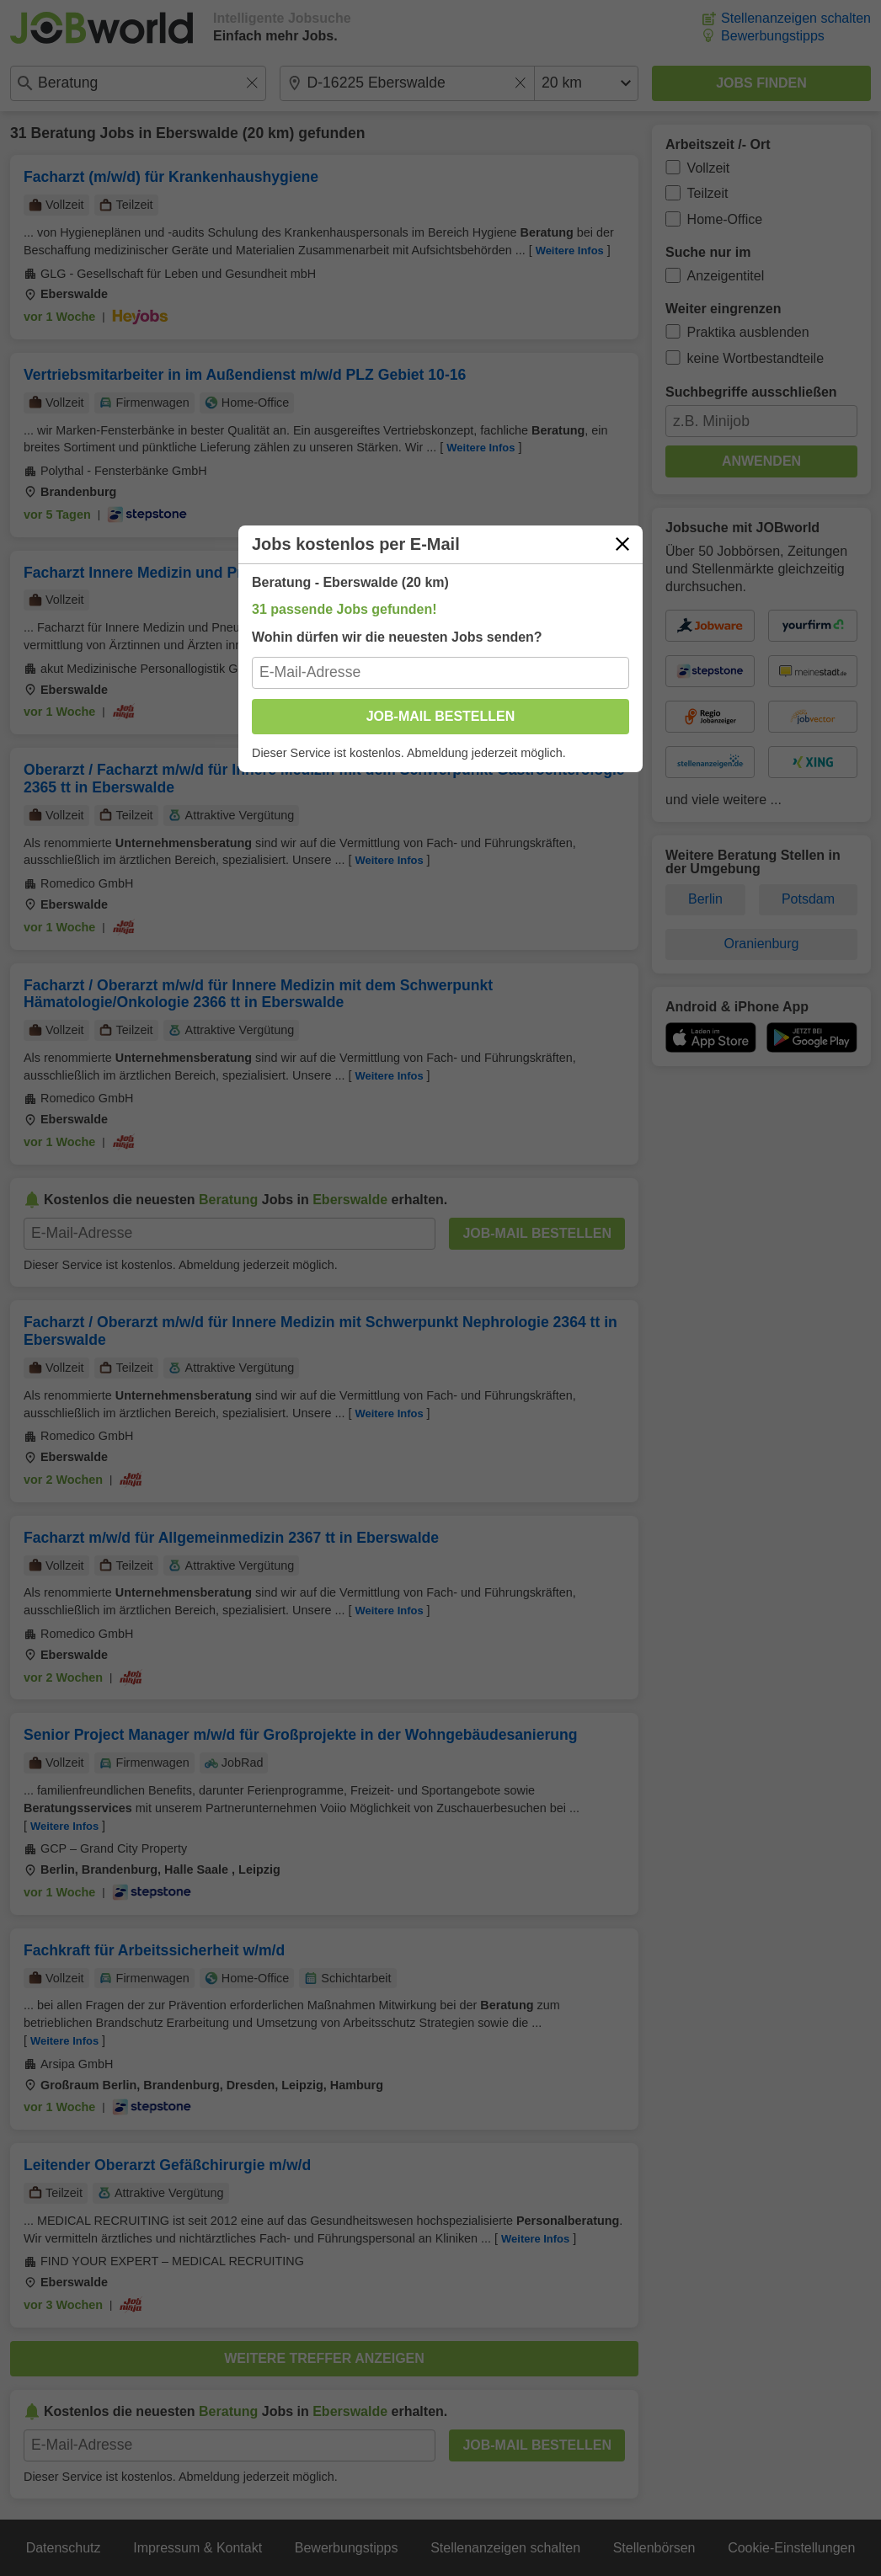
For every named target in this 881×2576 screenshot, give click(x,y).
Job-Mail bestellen (440, 716)
